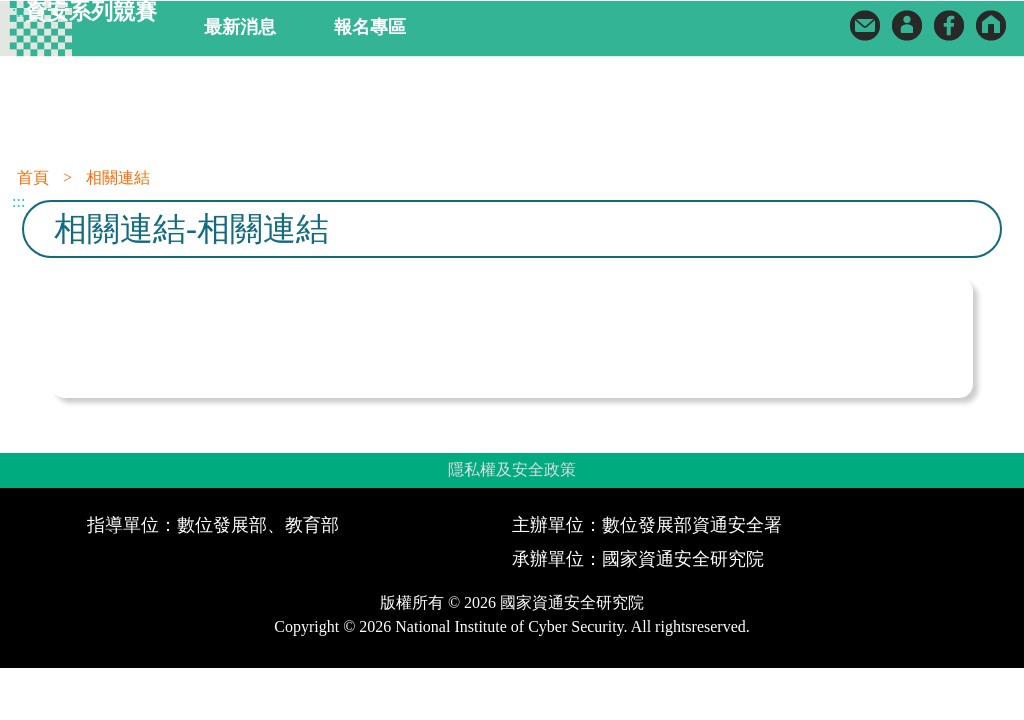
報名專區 (370, 27)
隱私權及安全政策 (512, 469)
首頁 (33, 177)
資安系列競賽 (91, 12)
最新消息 (240, 27)
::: (18, 11)
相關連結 (118, 177)
